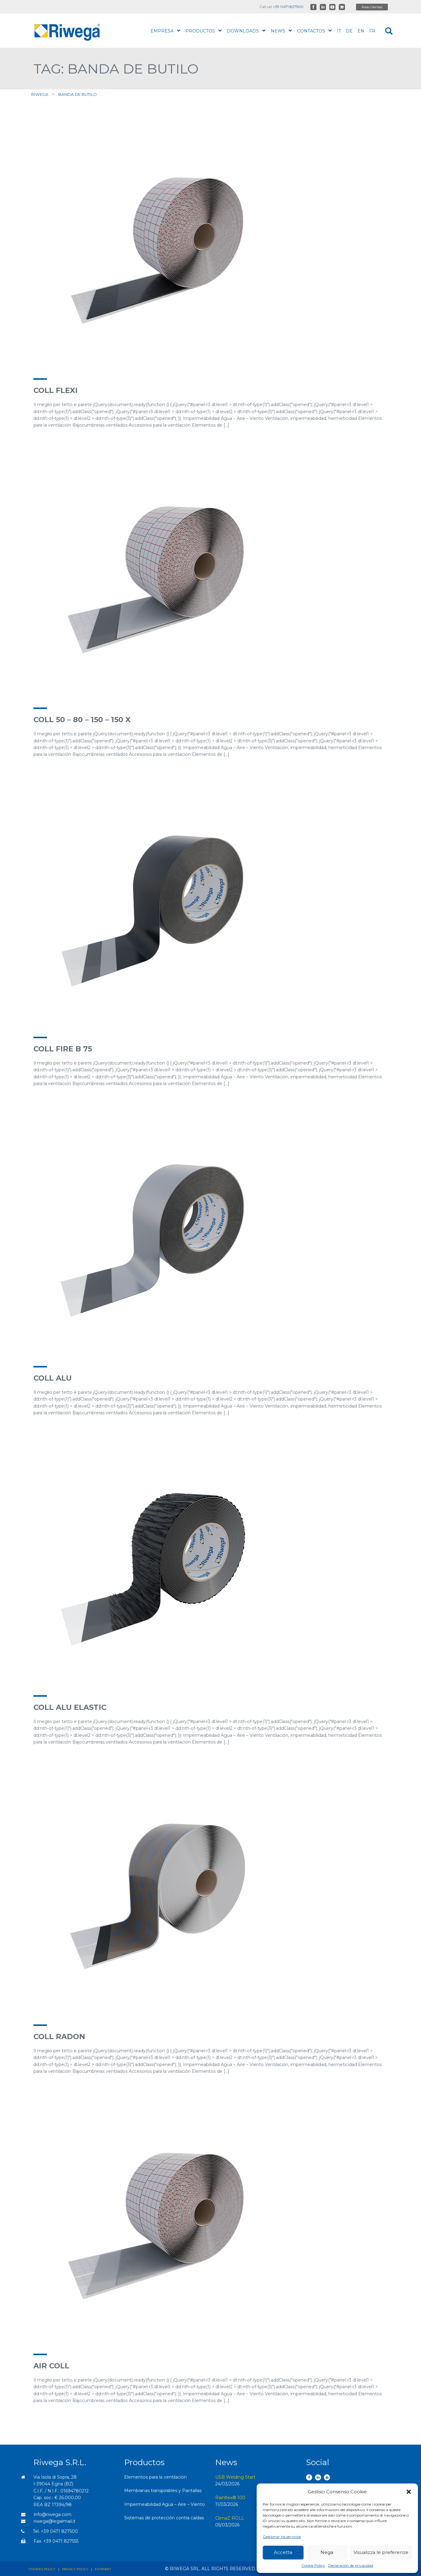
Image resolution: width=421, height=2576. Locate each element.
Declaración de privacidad (350, 2565)
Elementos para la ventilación (155, 2477)
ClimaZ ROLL (229, 2518)
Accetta (283, 2552)
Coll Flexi (55, 390)
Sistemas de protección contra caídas (164, 2518)
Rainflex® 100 (230, 2497)
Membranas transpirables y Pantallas (162, 2490)
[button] (409, 2492)
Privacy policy (75, 2569)
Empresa (166, 31)
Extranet (103, 2569)
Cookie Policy (313, 2565)
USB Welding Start (235, 2477)
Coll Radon (59, 2036)
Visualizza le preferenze (381, 2552)
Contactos (314, 31)
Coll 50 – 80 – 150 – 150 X (82, 719)
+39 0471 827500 (288, 6)
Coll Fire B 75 (62, 1048)
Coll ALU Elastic (69, 1707)
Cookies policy (42, 2569)
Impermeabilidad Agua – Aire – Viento (164, 2504)
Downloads (246, 31)
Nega (326, 2552)
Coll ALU (52, 1378)
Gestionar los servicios (282, 2536)
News (281, 31)
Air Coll (51, 2365)
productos (204, 31)
